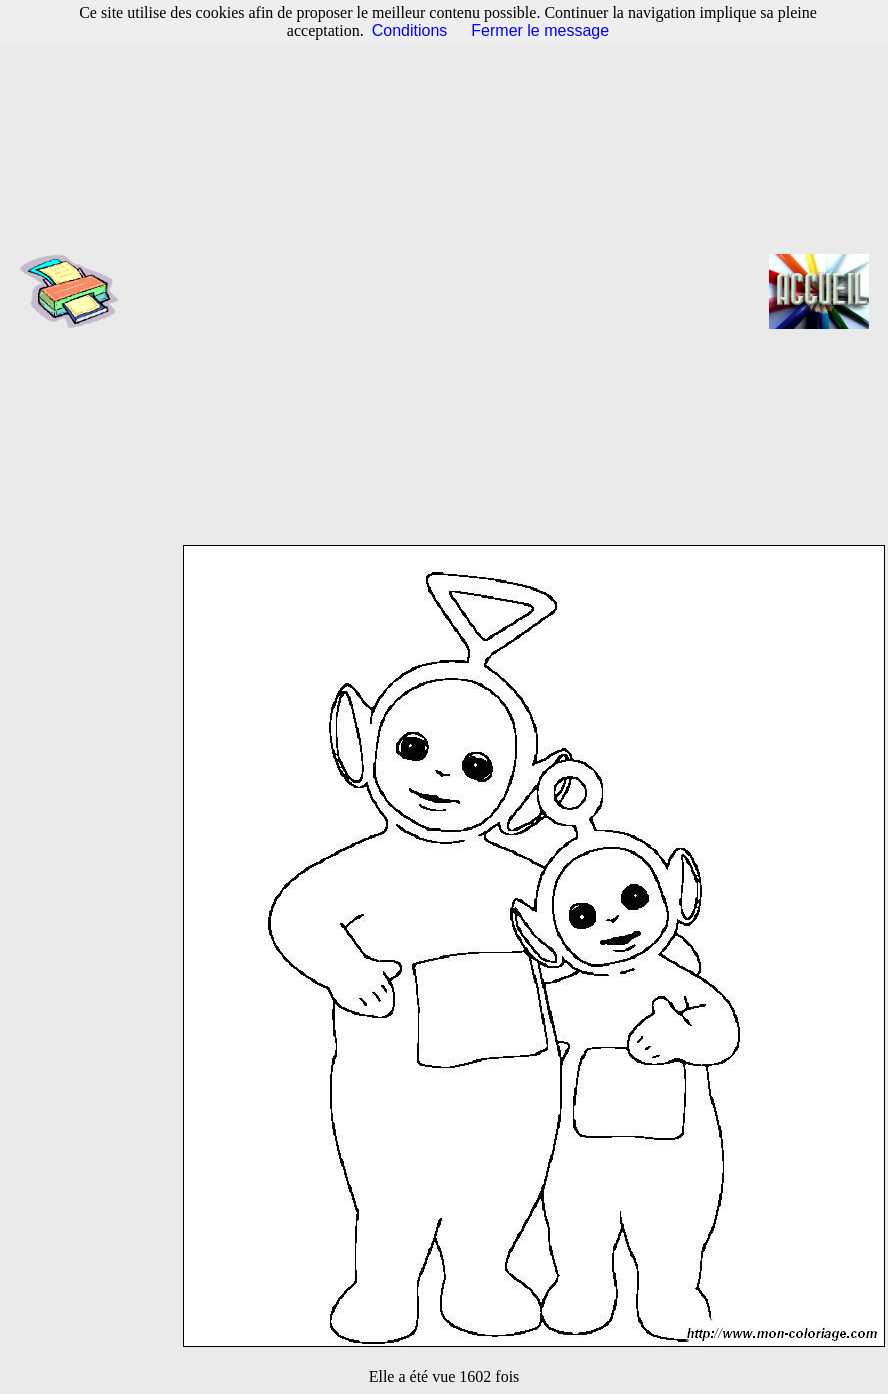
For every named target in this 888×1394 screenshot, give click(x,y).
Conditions (410, 30)
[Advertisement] (324, 291)
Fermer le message (540, 30)
